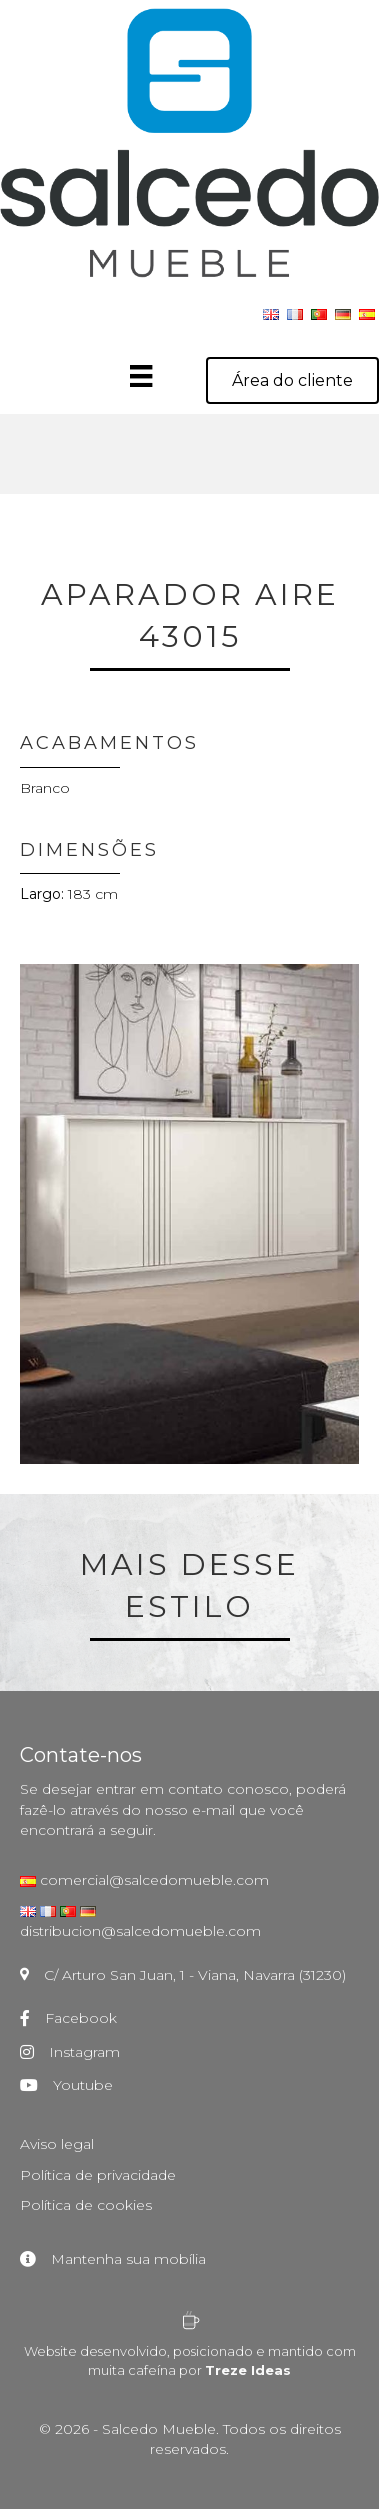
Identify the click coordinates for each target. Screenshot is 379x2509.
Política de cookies (86, 2205)
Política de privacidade (98, 2175)
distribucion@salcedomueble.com (140, 1931)
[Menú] (161, 376)
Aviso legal (57, 2144)
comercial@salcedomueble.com (152, 1880)
